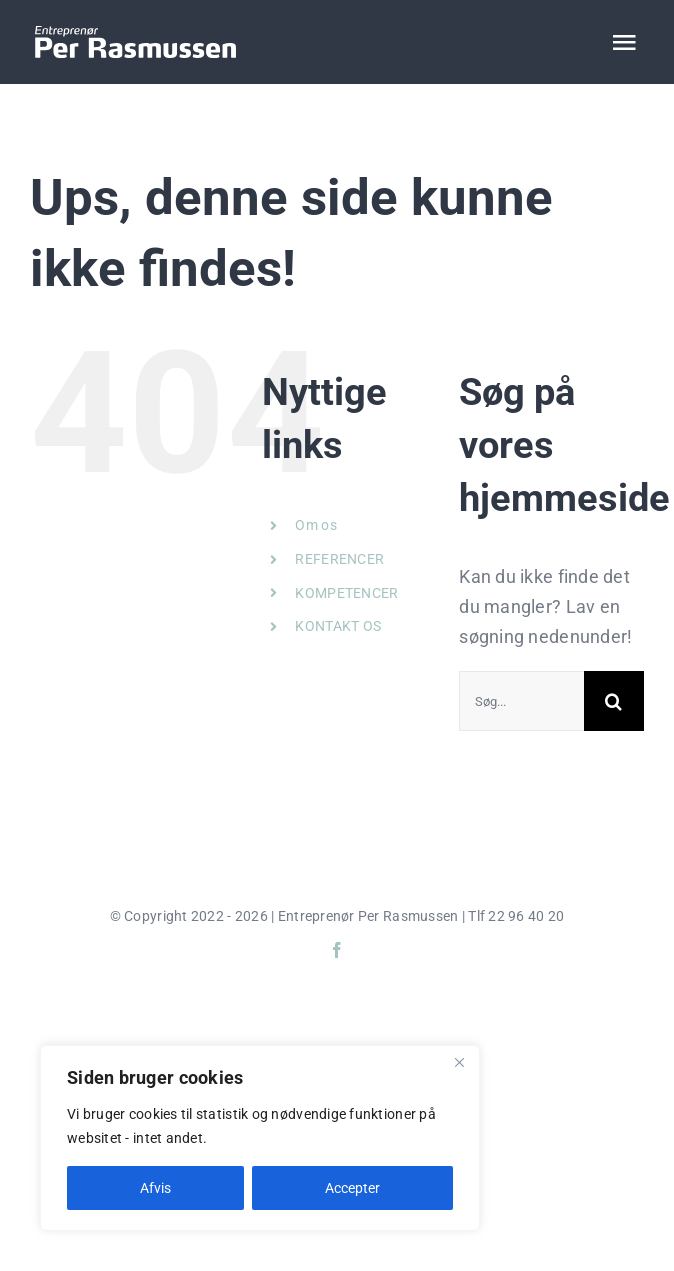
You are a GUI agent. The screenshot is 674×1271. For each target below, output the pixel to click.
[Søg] (614, 701)
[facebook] (337, 950)
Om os (315, 525)
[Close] (459, 1062)
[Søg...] (521, 701)
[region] (260, 1138)
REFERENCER (339, 559)
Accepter (352, 1188)
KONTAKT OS (338, 626)
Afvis (155, 1188)
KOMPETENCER (346, 593)
